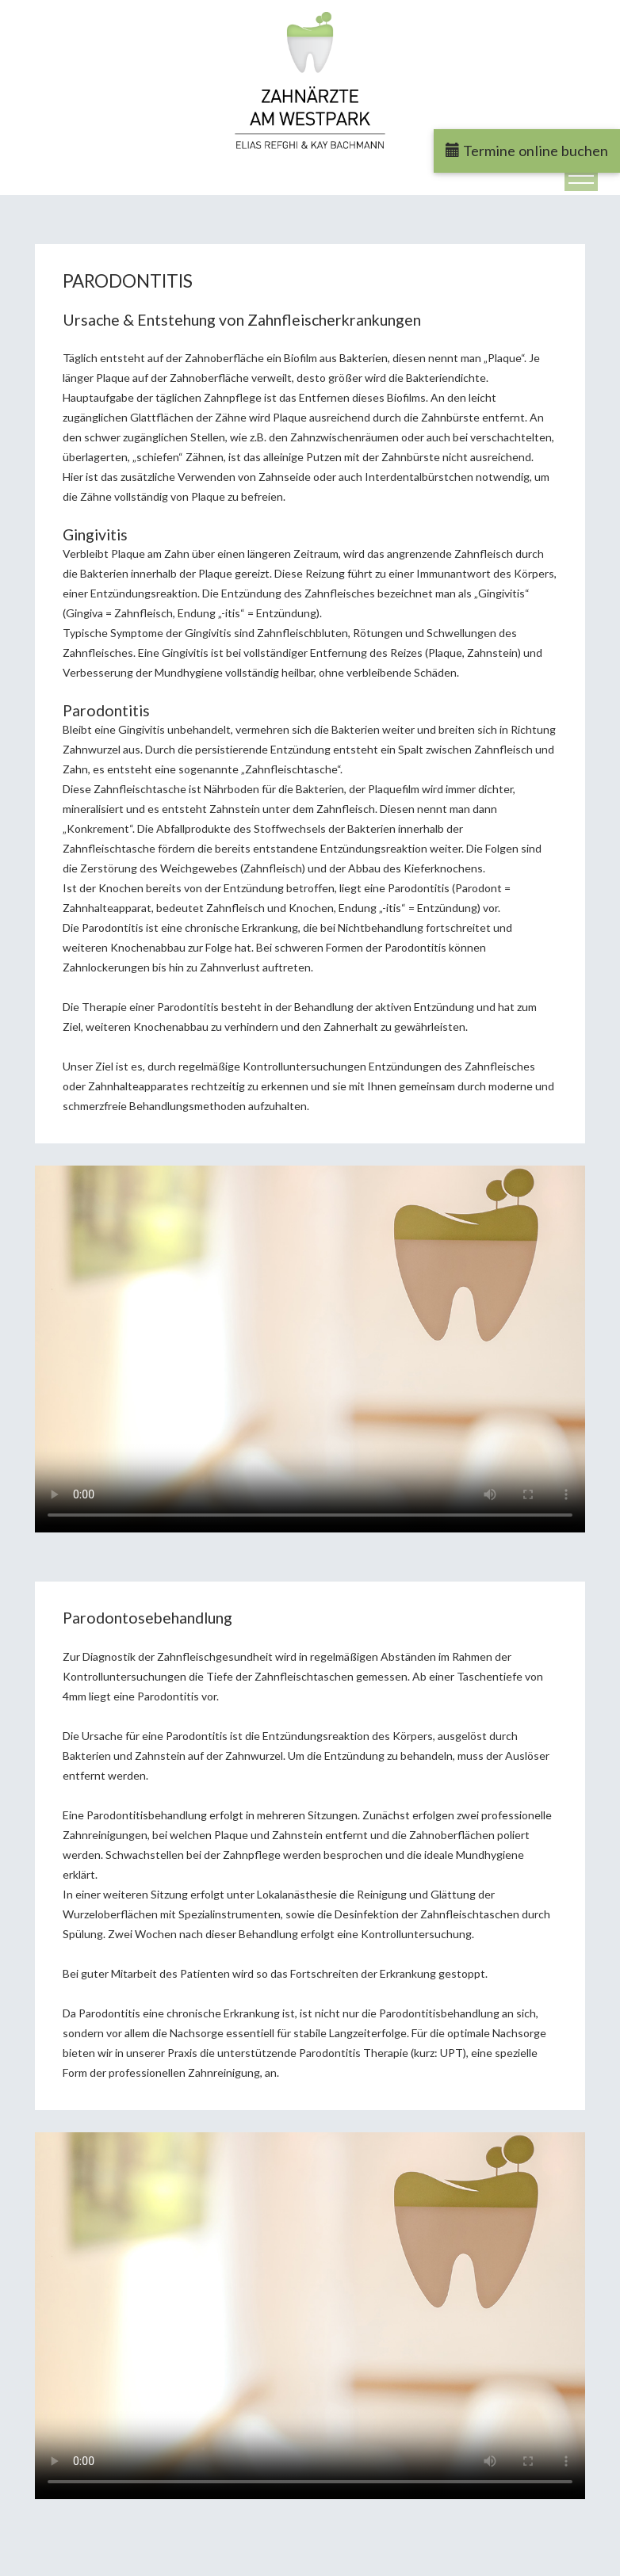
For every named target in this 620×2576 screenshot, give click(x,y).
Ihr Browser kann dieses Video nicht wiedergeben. (310, 1349)
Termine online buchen (527, 150)
